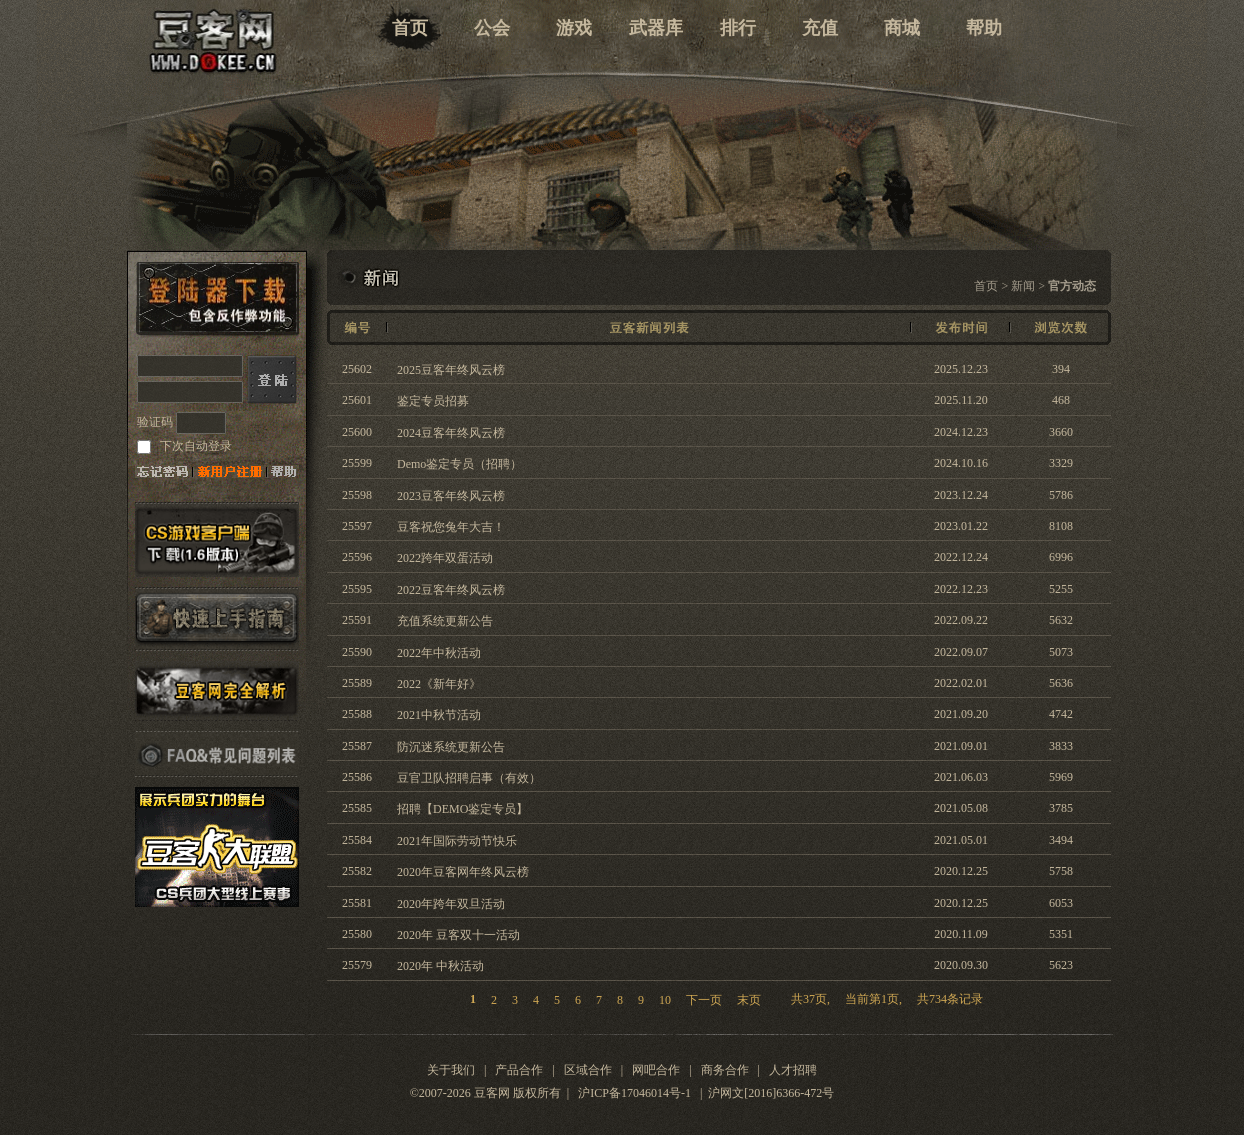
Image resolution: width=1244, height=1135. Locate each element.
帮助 (984, 28)
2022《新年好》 (439, 684)
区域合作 (588, 1070)
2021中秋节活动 (439, 715)
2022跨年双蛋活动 (445, 558)
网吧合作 (656, 1070)
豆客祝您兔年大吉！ (451, 527)
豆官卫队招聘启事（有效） (469, 778)
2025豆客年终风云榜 (451, 370)
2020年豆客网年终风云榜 (463, 872)
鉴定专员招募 (433, 401)
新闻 (1023, 286)
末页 (741, 1000)
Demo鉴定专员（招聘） (459, 464)
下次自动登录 (194, 446)
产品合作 (519, 1070)
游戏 (574, 28)
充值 (820, 28)
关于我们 (451, 1070)
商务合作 (725, 1070)
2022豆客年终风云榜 (451, 590)
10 (665, 1000)
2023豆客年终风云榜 (451, 496)
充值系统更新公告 (445, 621)
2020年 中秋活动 (440, 966)
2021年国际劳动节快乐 (457, 841)
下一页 (704, 1000)
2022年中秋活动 (439, 653)
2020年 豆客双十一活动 (458, 935)
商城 (902, 28)
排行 (738, 28)
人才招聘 (793, 1070)
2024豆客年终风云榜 (451, 433)
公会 (492, 28)
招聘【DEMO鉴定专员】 (462, 809)
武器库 (656, 28)
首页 (410, 28)
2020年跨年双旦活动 (451, 904)
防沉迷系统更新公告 (451, 747)
